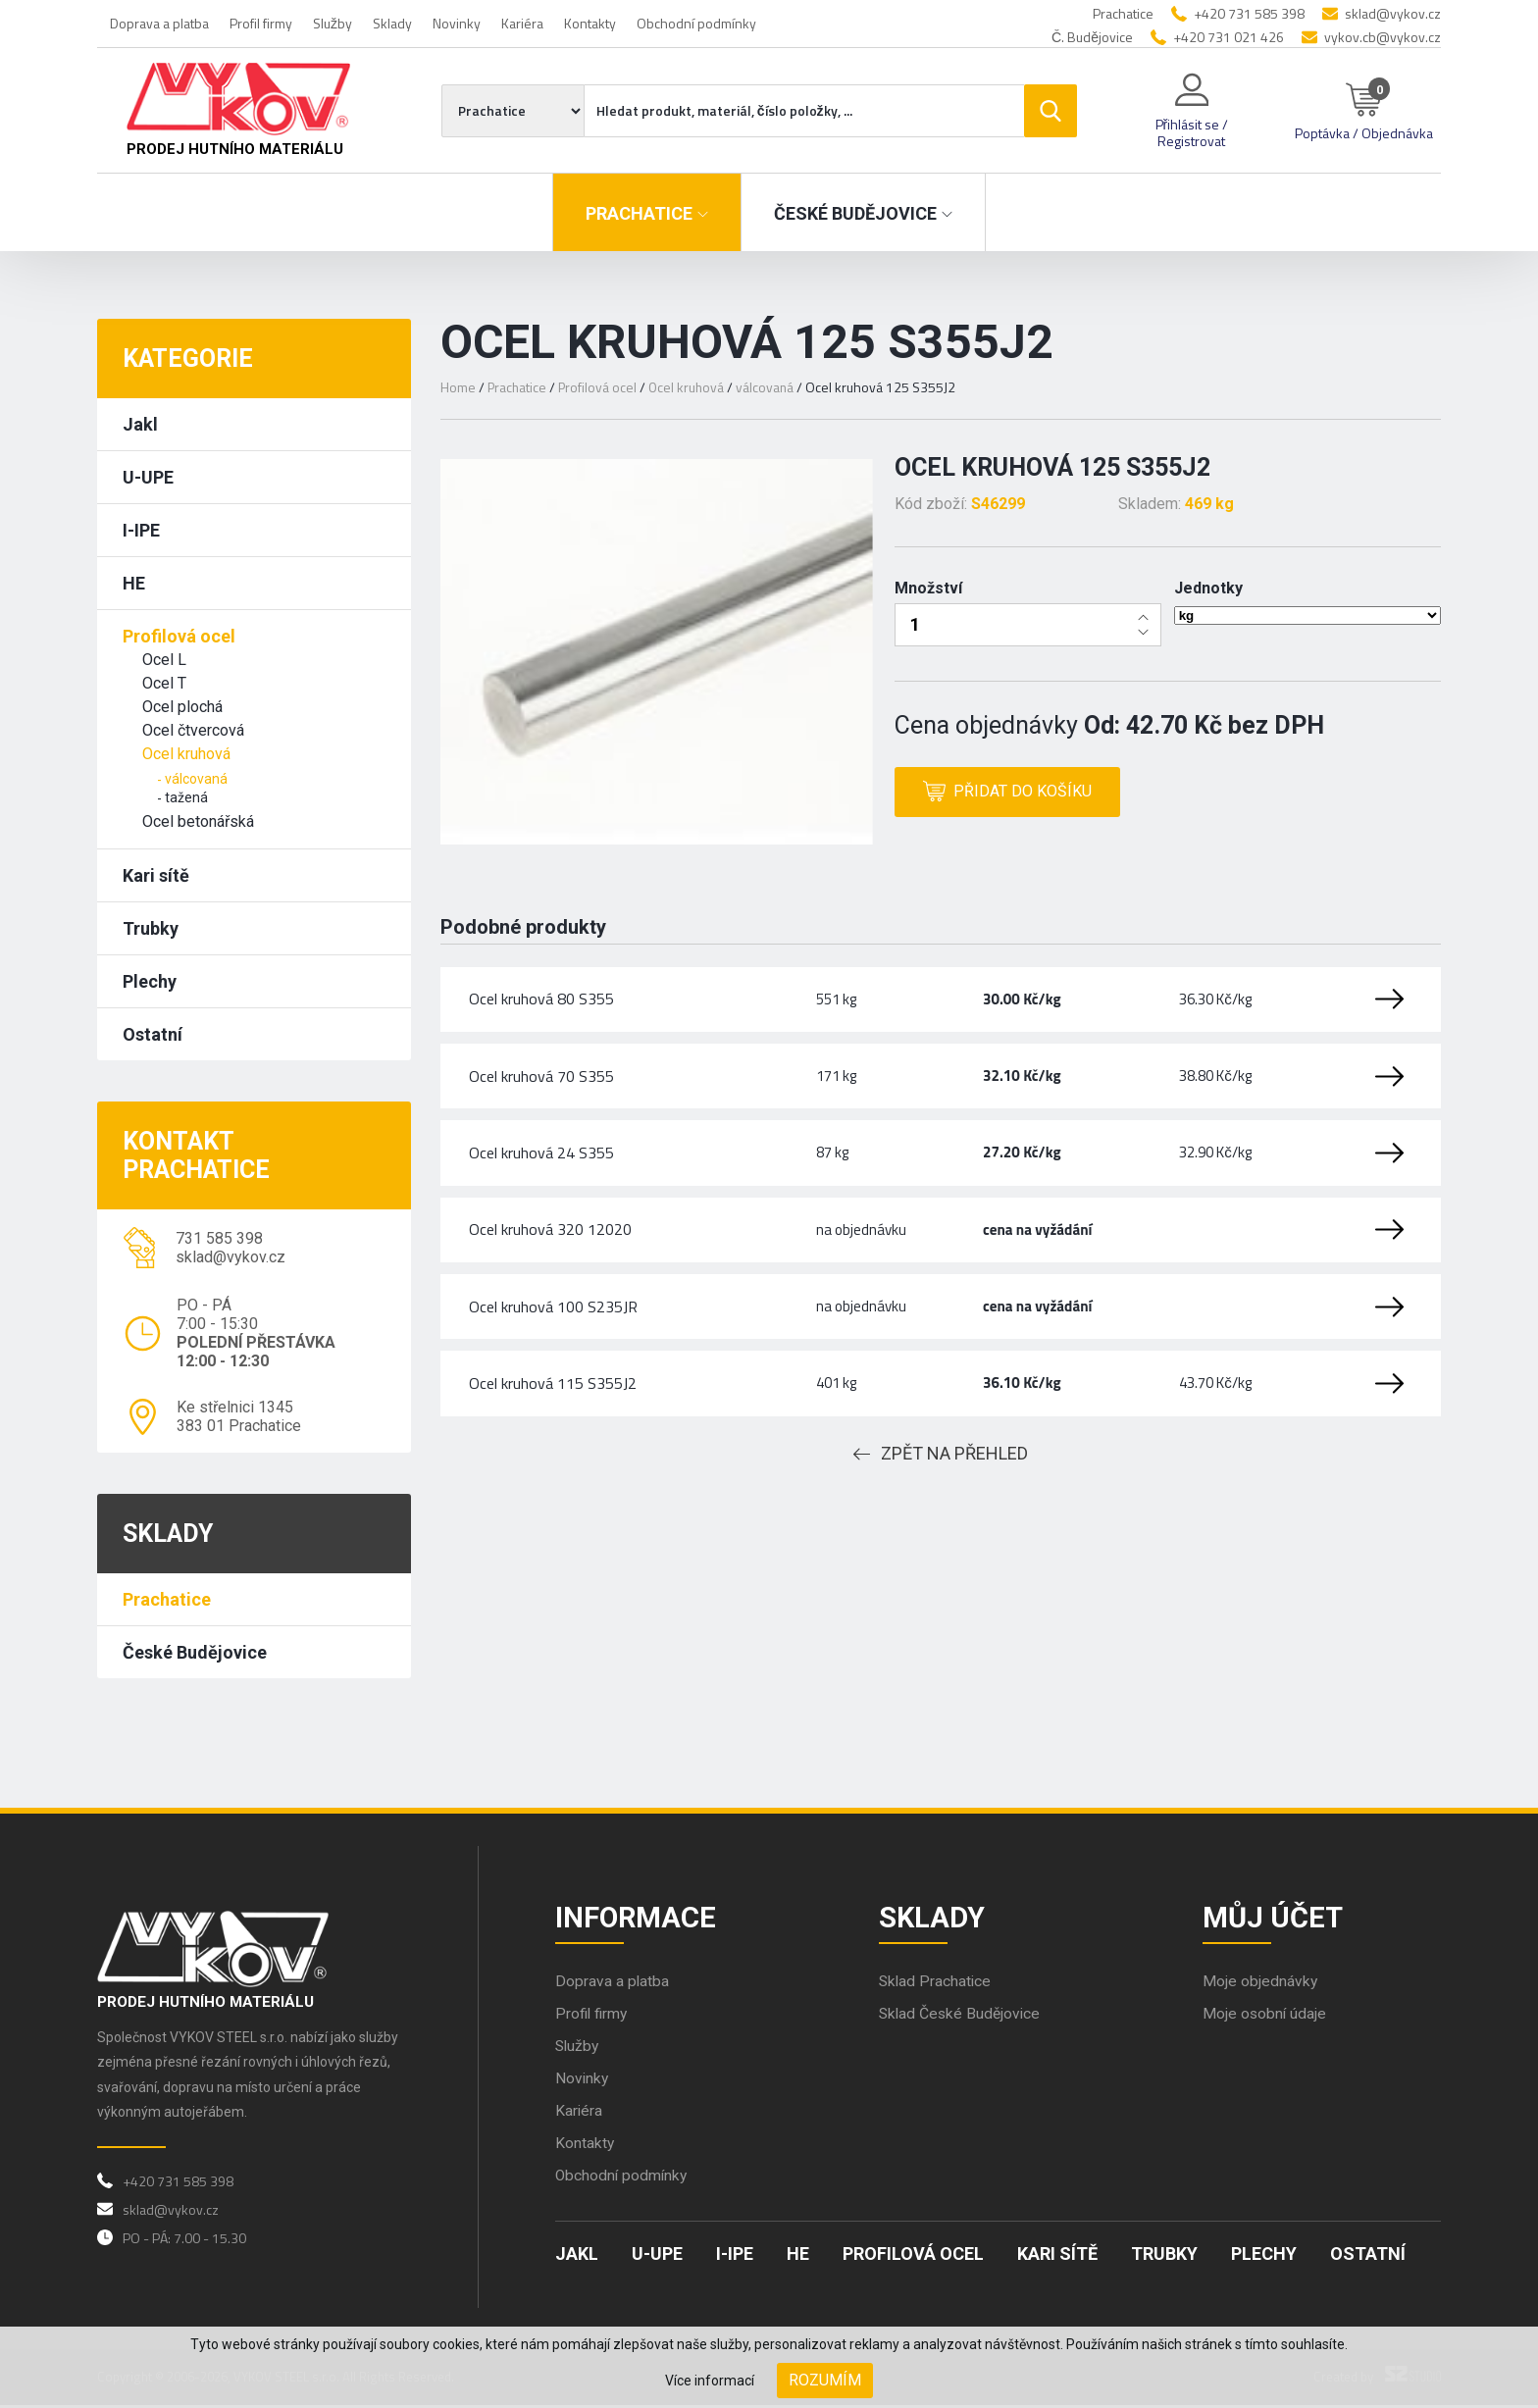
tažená (186, 797)
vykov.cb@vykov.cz (1382, 36)
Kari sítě (156, 875)
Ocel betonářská (198, 821)
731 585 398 (219, 1238)
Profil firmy (261, 23)
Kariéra (522, 23)
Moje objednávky (1260, 1983)
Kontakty (590, 23)
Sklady (392, 23)
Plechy (150, 981)
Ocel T (164, 683)
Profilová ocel (179, 636)
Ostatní (152, 1034)
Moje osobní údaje (1265, 2016)
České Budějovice (195, 1652)
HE (134, 583)
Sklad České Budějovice (961, 2016)
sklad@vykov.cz (1393, 13)
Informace (637, 1918)
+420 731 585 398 (1249, 13)
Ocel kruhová (186, 753)
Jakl (140, 424)
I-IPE (141, 530)
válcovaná (196, 779)
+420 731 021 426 (1228, 36)
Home (458, 387)
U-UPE (148, 477)
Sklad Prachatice (936, 1983)
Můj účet (1274, 1918)
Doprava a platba (159, 23)
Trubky (151, 928)
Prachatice (167, 1599)
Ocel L (164, 659)
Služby (332, 23)
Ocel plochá (182, 706)
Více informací (709, 2380)
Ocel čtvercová (193, 730)
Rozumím (825, 2380)
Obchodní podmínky (696, 23)
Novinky (457, 23)
